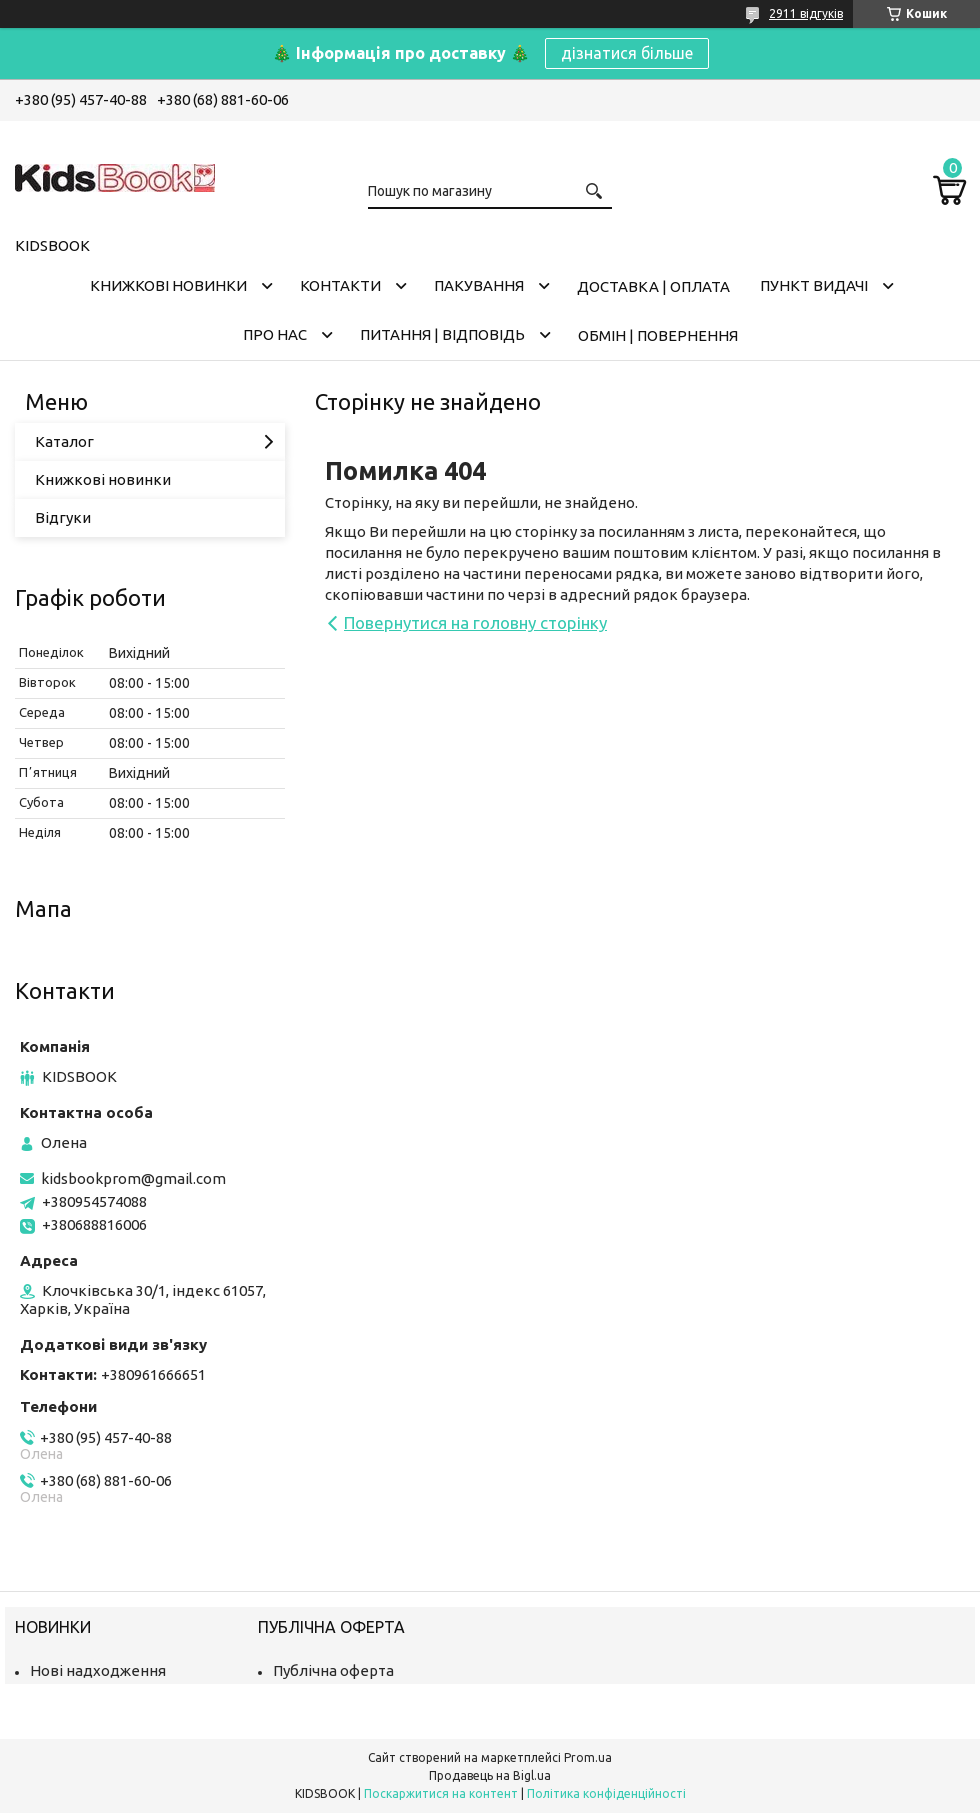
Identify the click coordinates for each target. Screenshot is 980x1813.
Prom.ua (588, 1757)
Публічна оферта (333, 1670)
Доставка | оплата (653, 286)
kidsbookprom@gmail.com (133, 1178)
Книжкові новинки (168, 285)
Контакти (340, 285)
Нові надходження (98, 1670)
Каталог (64, 441)
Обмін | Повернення (658, 335)
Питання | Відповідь (442, 334)
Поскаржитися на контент (441, 1793)
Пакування (479, 285)
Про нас (275, 334)
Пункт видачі (814, 285)
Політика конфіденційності (606, 1793)
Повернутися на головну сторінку (475, 622)
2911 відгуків (806, 13)
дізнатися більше (627, 53)
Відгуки (63, 517)
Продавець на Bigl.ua (490, 1775)
